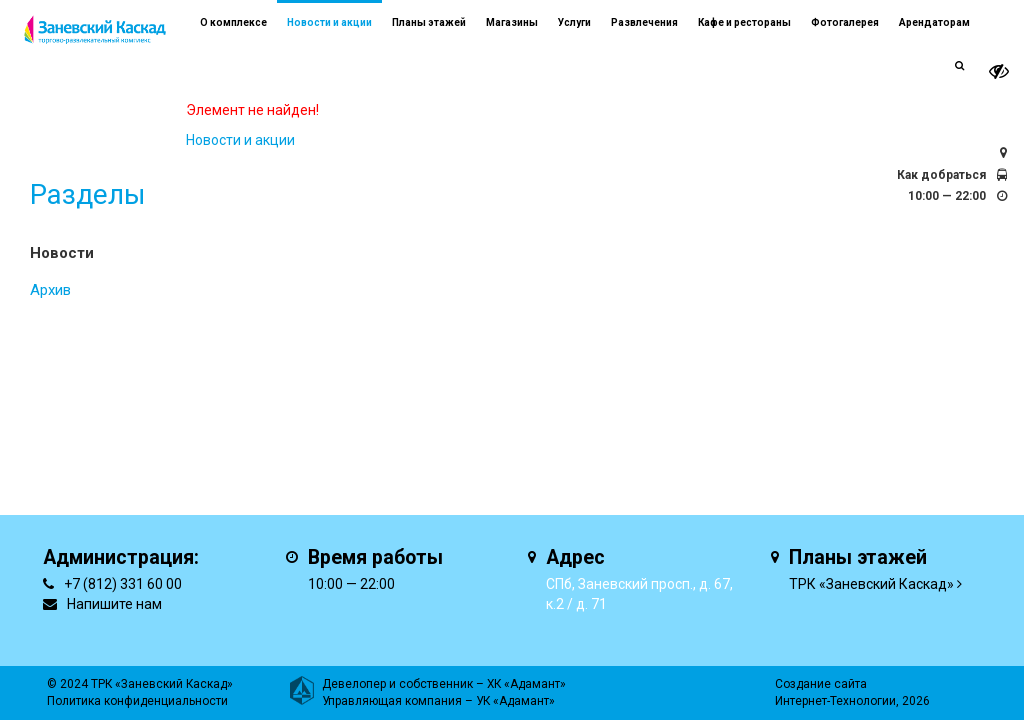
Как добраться (941, 175)
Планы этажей (429, 22)
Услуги (574, 22)
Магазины (512, 22)
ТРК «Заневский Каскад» (871, 584)
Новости (62, 253)
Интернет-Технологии (835, 701)
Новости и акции (329, 22)
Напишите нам (114, 604)
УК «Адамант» (515, 701)
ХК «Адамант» (526, 684)
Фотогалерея (845, 22)
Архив (50, 290)
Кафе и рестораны (744, 22)
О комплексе (233, 22)
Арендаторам (934, 22)
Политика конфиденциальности (137, 701)
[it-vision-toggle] (999, 71)
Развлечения (644, 22)
